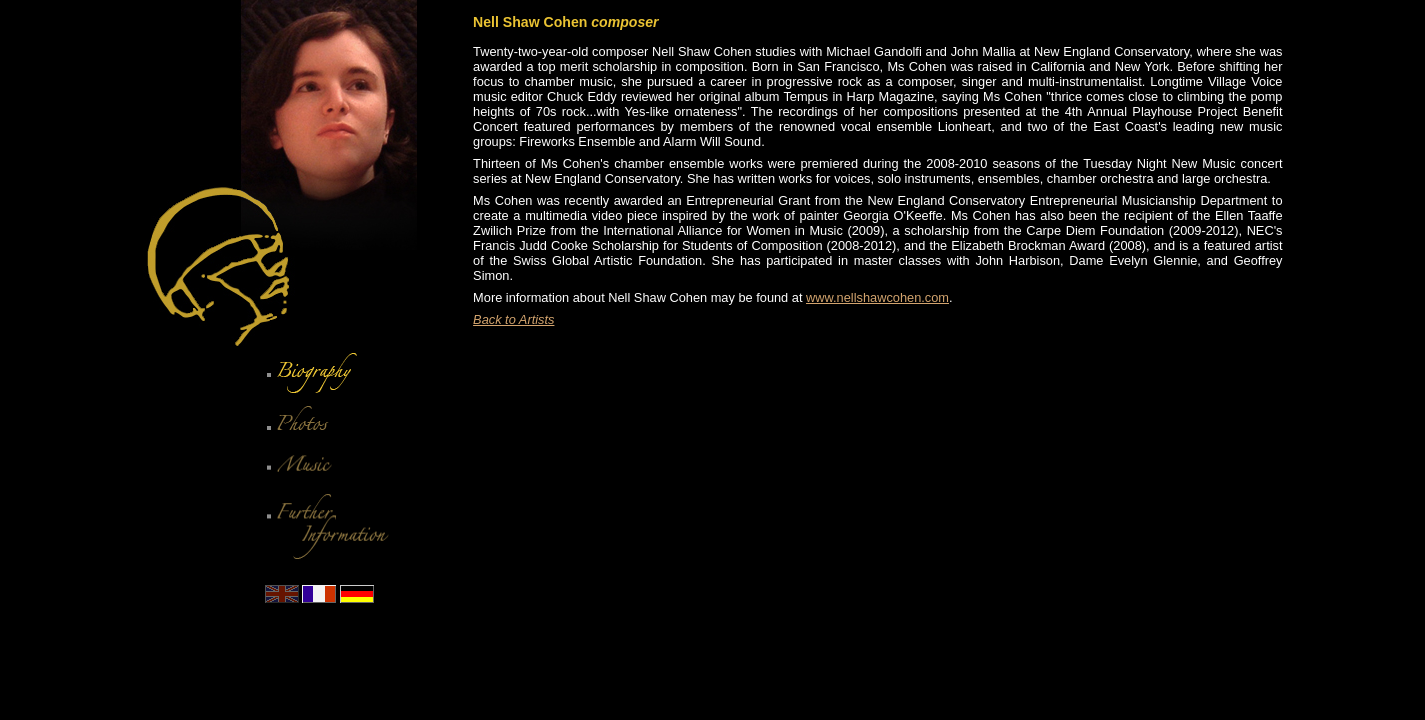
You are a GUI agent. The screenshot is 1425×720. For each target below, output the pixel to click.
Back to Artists (513, 319)
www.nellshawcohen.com (877, 297)
